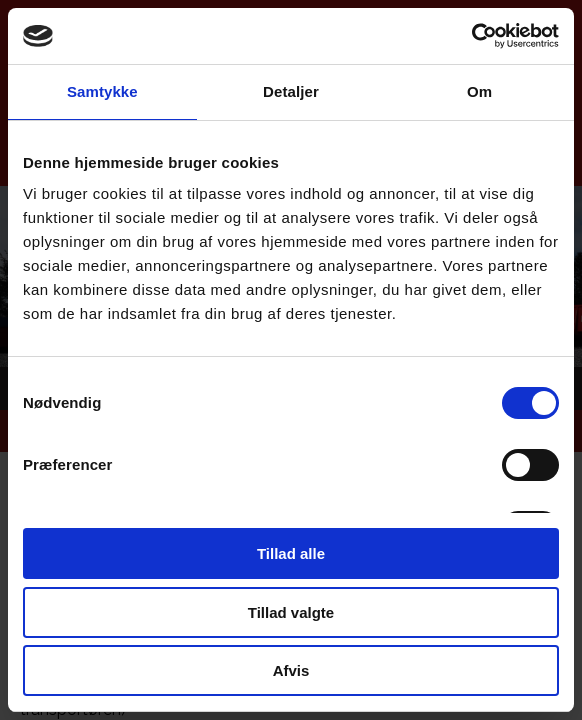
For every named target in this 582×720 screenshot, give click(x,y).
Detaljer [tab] (291, 91)
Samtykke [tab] (102, 91)
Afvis (291, 670)
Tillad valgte (291, 612)
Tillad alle (291, 553)
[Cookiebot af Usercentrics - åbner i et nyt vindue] (471, 36)
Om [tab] (479, 91)
